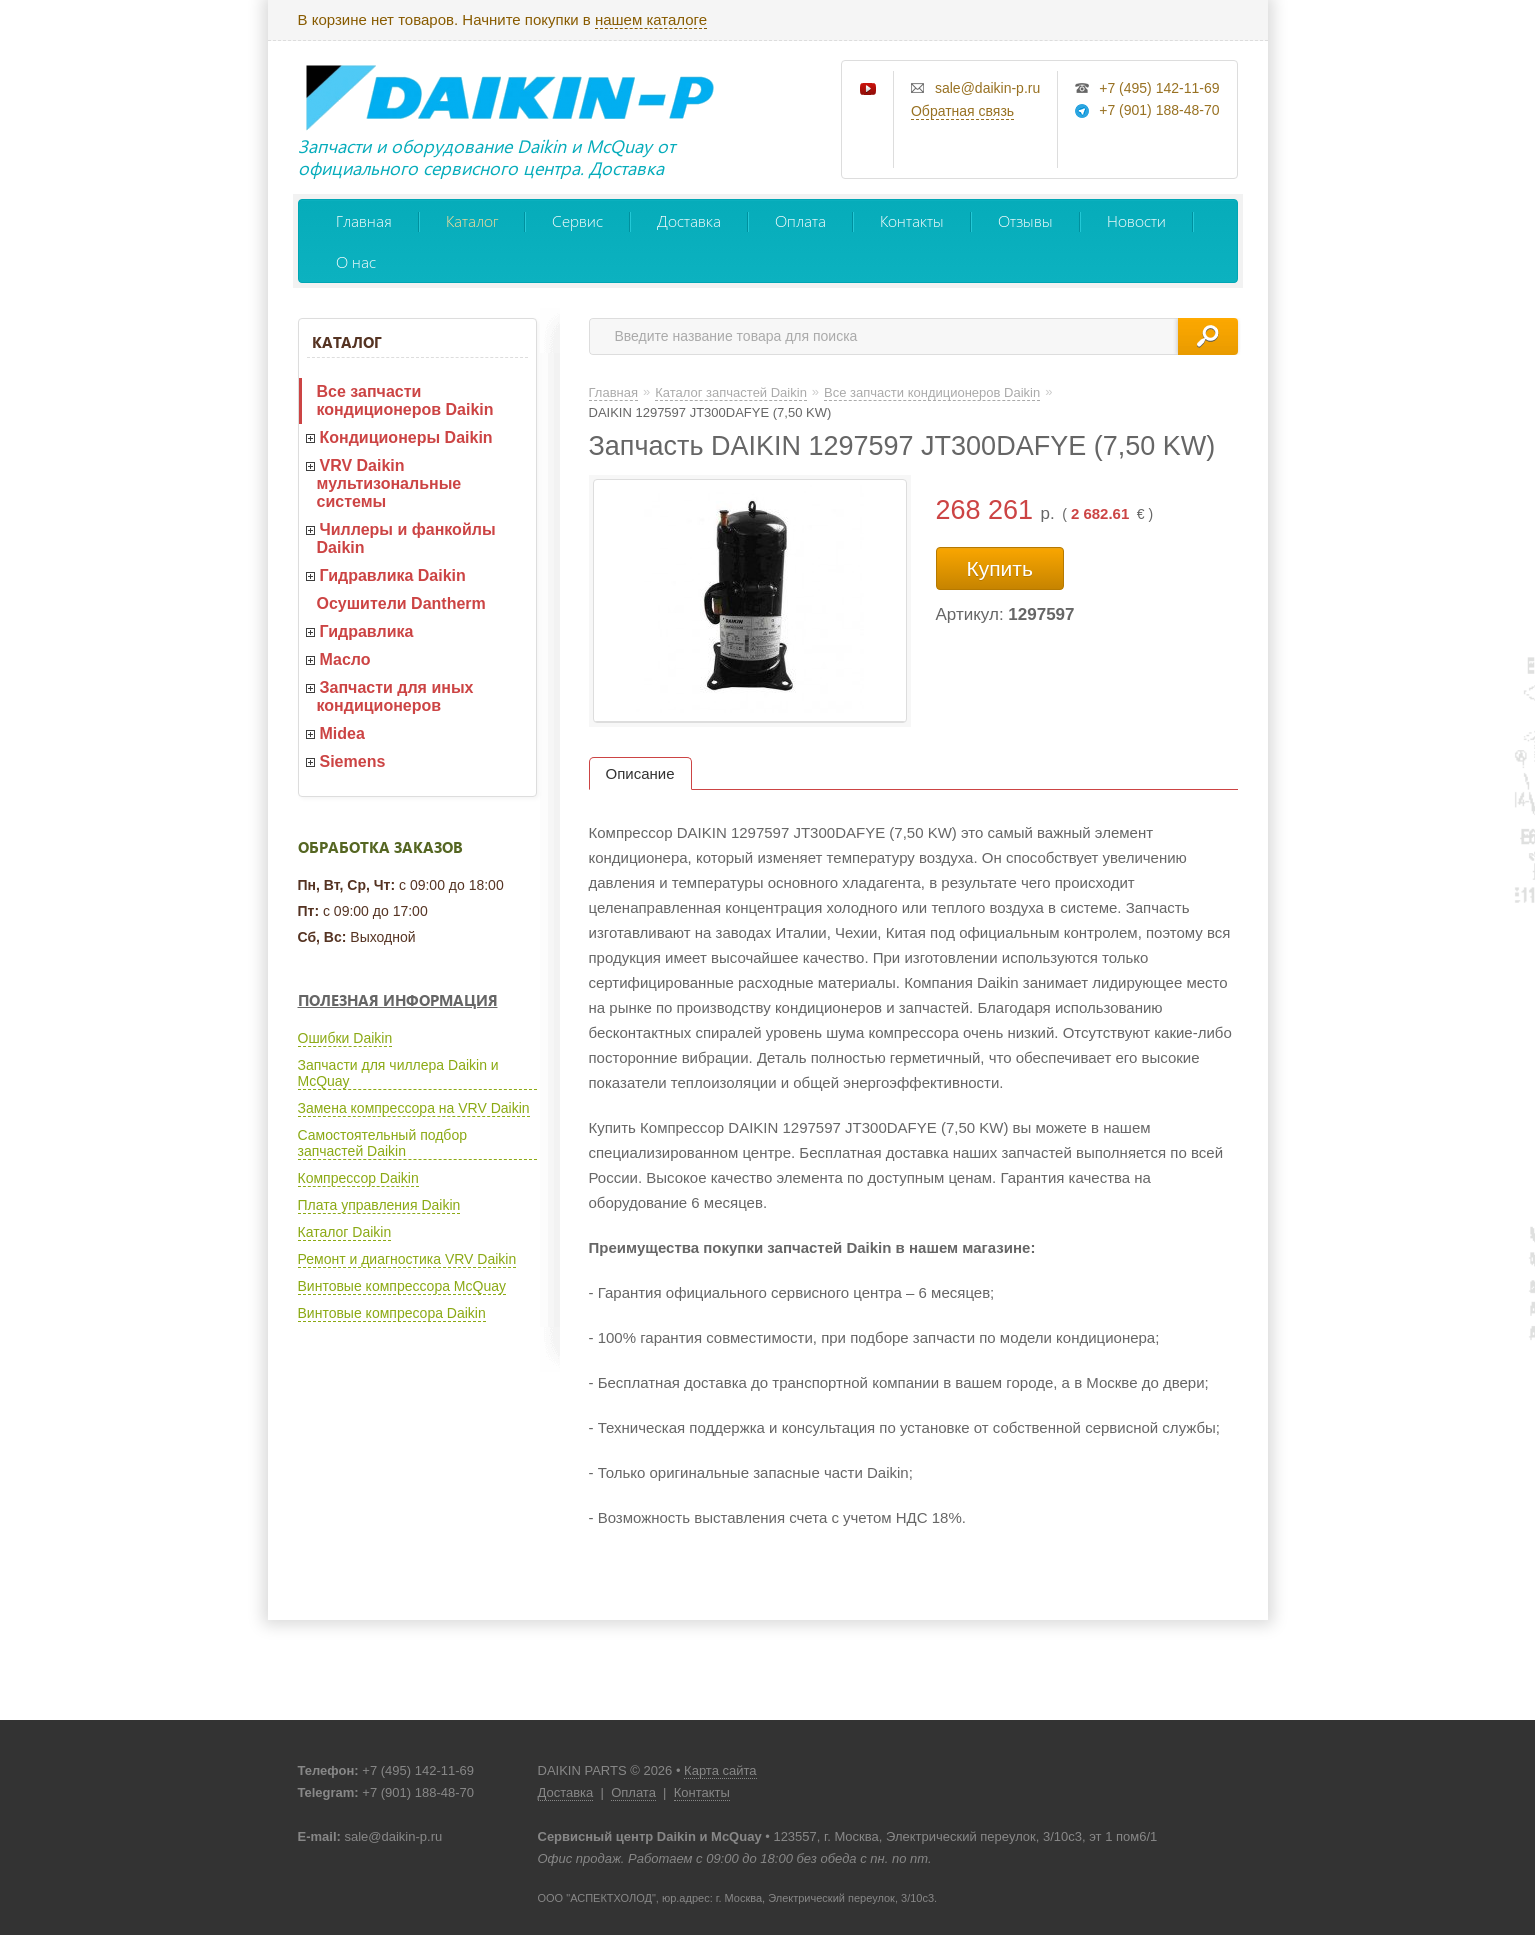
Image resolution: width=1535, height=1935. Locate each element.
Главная (364, 220)
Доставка (689, 220)
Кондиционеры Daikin (406, 437)
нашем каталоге (651, 19)
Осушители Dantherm (401, 603)
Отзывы (1025, 220)
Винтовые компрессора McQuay (402, 1286)
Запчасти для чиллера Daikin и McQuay (398, 1073)
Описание (640, 773)
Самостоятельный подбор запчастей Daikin (382, 1143)
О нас (356, 261)
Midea (342, 733)
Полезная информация (398, 1000)
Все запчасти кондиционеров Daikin (405, 400)
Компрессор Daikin (358, 1178)
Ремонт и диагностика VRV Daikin (407, 1259)
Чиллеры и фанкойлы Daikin (406, 538)
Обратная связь (962, 111)
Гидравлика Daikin (393, 575)
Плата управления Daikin (379, 1205)
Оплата (800, 220)
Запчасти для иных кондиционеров (395, 696)
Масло (345, 659)
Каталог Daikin (345, 1232)
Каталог (472, 220)
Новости (1136, 220)
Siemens (353, 761)
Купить (1000, 568)
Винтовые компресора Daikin (392, 1313)
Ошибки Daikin (345, 1038)
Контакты (912, 220)
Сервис (577, 220)
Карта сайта (720, 1770)
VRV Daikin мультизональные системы (389, 483)
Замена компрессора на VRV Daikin (414, 1108)
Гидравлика (367, 631)
